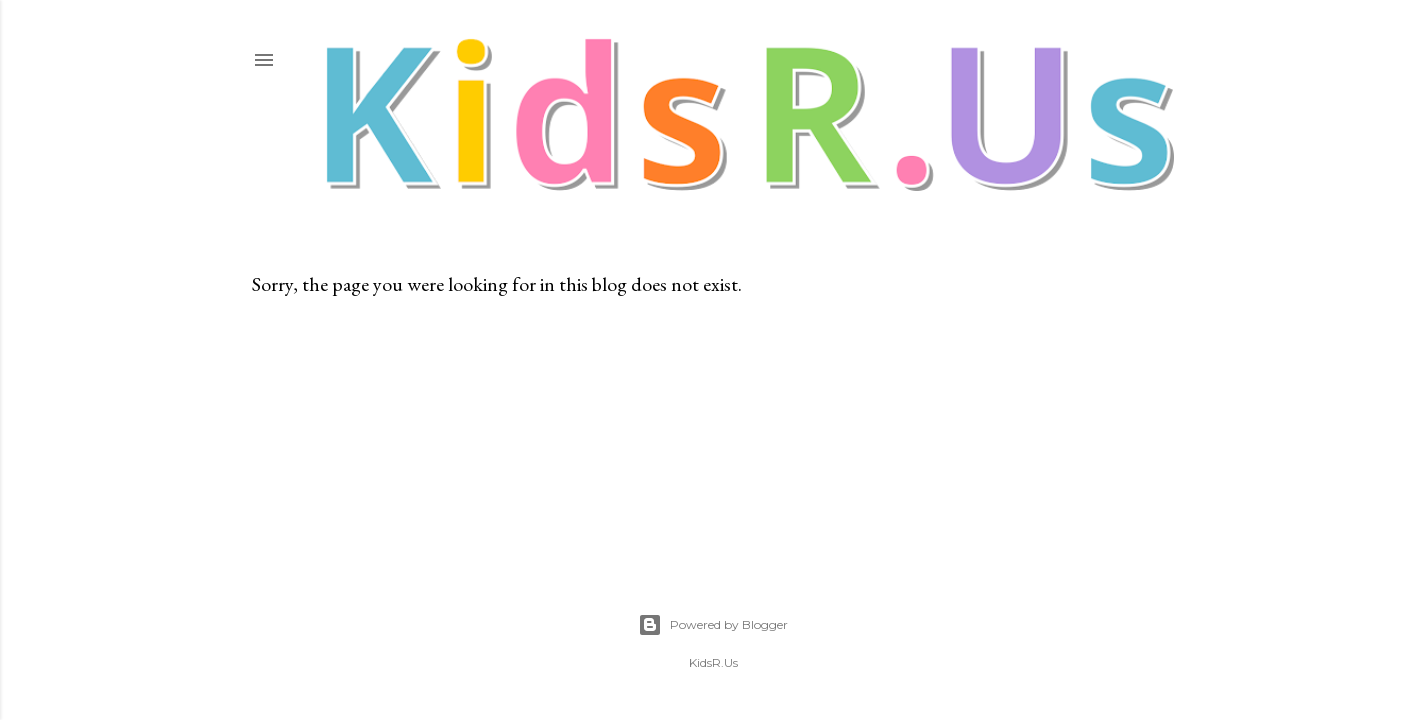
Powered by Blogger (713, 625)
